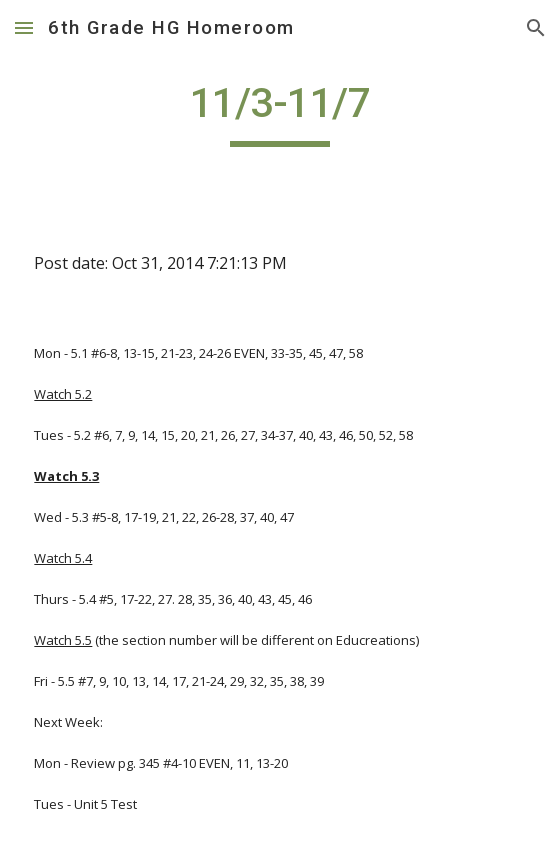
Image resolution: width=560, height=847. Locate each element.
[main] (279, 112)
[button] (24, 27)
